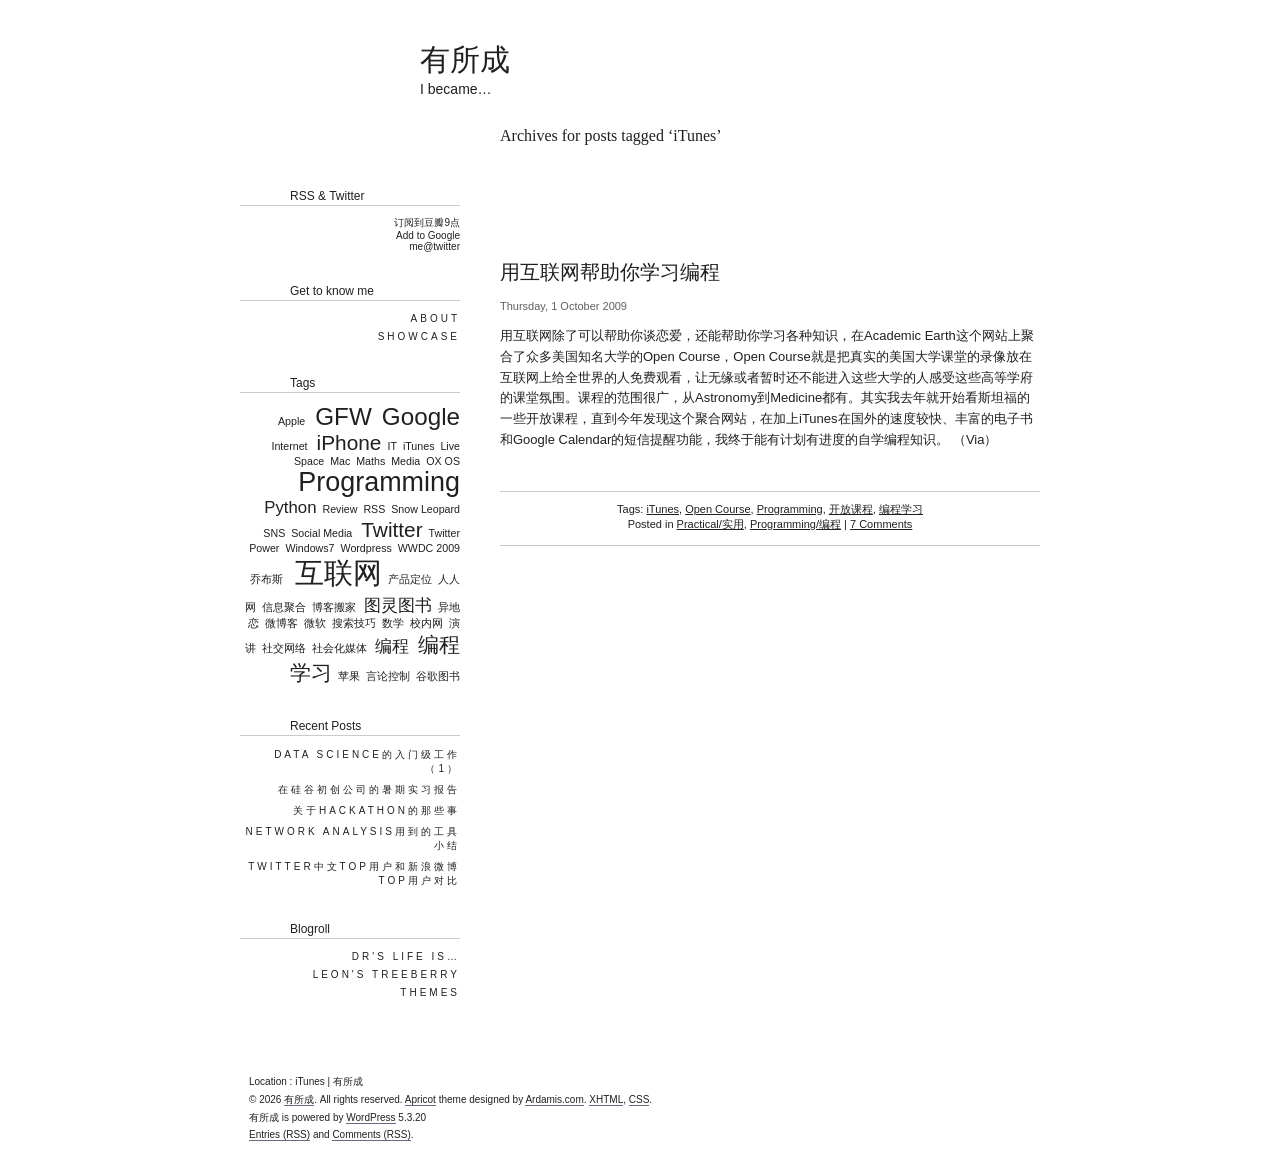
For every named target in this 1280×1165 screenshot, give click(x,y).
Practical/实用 (710, 524)
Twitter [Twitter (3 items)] (391, 529)
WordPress (370, 1117)
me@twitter (434, 246)
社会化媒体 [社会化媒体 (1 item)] (339, 648)
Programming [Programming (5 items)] (379, 482)
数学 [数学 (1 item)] (393, 623)
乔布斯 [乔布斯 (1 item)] (266, 579)
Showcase (419, 336)
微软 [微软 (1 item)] (315, 623)
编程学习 (901, 509)
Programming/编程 (795, 524)
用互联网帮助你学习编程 (610, 272)
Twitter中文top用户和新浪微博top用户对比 (354, 873)
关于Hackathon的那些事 (376, 810)
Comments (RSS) (371, 1134)
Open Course (717, 509)
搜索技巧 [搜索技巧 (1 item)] (354, 623)
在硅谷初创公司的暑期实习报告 (369, 789)
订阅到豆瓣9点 (427, 222)
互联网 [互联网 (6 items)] (338, 572)
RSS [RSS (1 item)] (374, 509)
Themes (430, 992)
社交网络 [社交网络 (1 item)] (284, 648)
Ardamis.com (554, 1099)
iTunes (662, 509)
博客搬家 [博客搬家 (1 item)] (334, 607)
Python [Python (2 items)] (290, 507)
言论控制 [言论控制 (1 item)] (388, 676)
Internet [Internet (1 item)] (289, 446)
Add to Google (428, 235)
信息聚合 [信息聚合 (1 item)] (284, 607)
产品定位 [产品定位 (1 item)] (410, 579)
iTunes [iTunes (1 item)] (419, 446)
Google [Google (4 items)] (421, 416)
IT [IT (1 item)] (391, 446)
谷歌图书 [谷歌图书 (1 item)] (438, 676)
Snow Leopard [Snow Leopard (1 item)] (425, 509)
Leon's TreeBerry (386, 974)
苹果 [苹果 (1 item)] (349, 676)
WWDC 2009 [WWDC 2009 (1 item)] (429, 548)
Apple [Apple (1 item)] (291, 421)
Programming (790, 509)
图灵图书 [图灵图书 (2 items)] (398, 605)
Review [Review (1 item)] (339, 509)
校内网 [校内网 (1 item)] (426, 623)
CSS (639, 1099)
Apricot (420, 1099)
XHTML (606, 1099)
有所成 (465, 59)
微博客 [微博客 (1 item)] (281, 623)
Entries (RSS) (279, 1134)
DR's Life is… (406, 956)
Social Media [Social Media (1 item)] (321, 533)
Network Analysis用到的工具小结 (352, 838)
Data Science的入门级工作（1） (367, 761)
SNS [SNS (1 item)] (274, 533)
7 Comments (881, 524)
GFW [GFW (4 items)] (343, 416)
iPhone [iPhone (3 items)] (349, 442)
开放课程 (851, 509)
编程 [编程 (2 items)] (392, 646)
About (435, 318)
